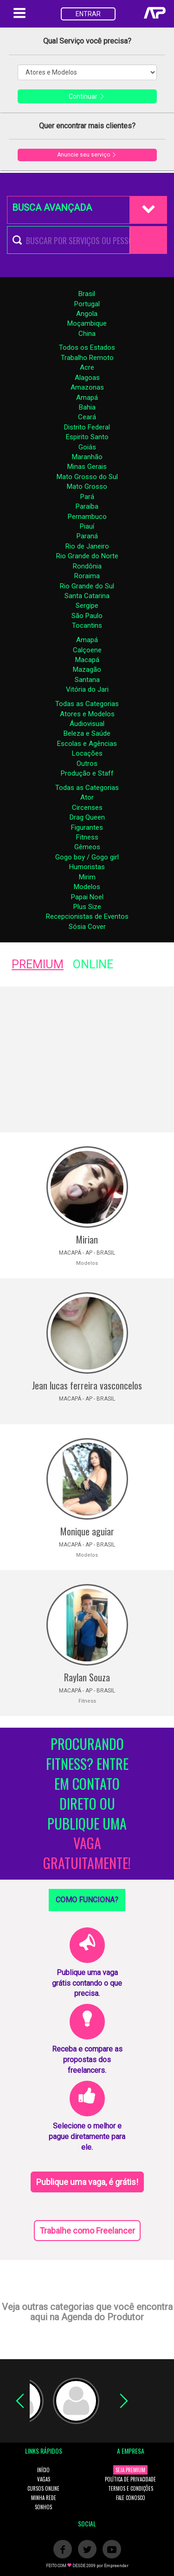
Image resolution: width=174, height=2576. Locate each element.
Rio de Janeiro (87, 546)
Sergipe (87, 605)
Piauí (87, 526)
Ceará (87, 417)
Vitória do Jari (87, 689)
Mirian (87, 1239)
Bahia (87, 407)
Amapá (87, 397)
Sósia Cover (87, 926)
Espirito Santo (87, 437)
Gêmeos (87, 847)
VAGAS (43, 2479)
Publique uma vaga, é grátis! (87, 2182)
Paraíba (87, 506)
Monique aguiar (87, 1531)
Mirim (87, 877)
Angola (86, 313)
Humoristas (87, 867)
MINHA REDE (43, 2497)
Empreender (116, 2565)
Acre (87, 367)
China (87, 333)
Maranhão (87, 457)
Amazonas (87, 387)
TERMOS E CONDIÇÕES (130, 2488)
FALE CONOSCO (130, 2497)
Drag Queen (87, 817)
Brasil (86, 294)
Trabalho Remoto (87, 358)
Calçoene (87, 650)
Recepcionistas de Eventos (87, 916)
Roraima (87, 576)
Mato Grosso (87, 486)
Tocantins (87, 625)
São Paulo (87, 616)
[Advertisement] (87, 1059)
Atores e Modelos (87, 714)
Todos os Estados (87, 347)
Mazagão (87, 669)
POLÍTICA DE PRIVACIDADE (130, 2479)
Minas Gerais (87, 466)
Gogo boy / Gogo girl (87, 857)
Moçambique (87, 323)
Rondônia (87, 566)
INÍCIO (43, 2470)
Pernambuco (87, 516)
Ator (87, 797)
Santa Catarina (87, 596)
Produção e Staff (87, 773)
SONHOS (43, 2507)
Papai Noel (87, 897)
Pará (87, 496)
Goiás (87, 447)
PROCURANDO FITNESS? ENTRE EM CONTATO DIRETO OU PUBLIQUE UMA (87, 1803)
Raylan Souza (87, 1677)
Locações (87, 753)
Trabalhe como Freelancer (87, 2230)
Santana (87, 680)
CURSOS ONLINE (43, 2488)
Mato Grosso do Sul (87, 477)
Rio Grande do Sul (87, 586)
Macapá (87, 660)
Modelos (87, 887)
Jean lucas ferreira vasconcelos (87, 1385)
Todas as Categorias (87, 704)
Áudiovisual (87, 724)
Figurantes (87, 827)
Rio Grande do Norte (87, 556)
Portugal (87, 304)
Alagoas (87, 377)
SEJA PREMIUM (130, 2470)
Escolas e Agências (87, 743)
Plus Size (87, 907)
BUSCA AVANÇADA (52, 207)
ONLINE (93, 964)
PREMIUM (38, 964)
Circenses (87, 807)
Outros (87, 763)
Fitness (87, 837)
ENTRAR (88, 14)
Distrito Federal (87, 427)
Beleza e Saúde (87, 733)
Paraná (87, 536)
